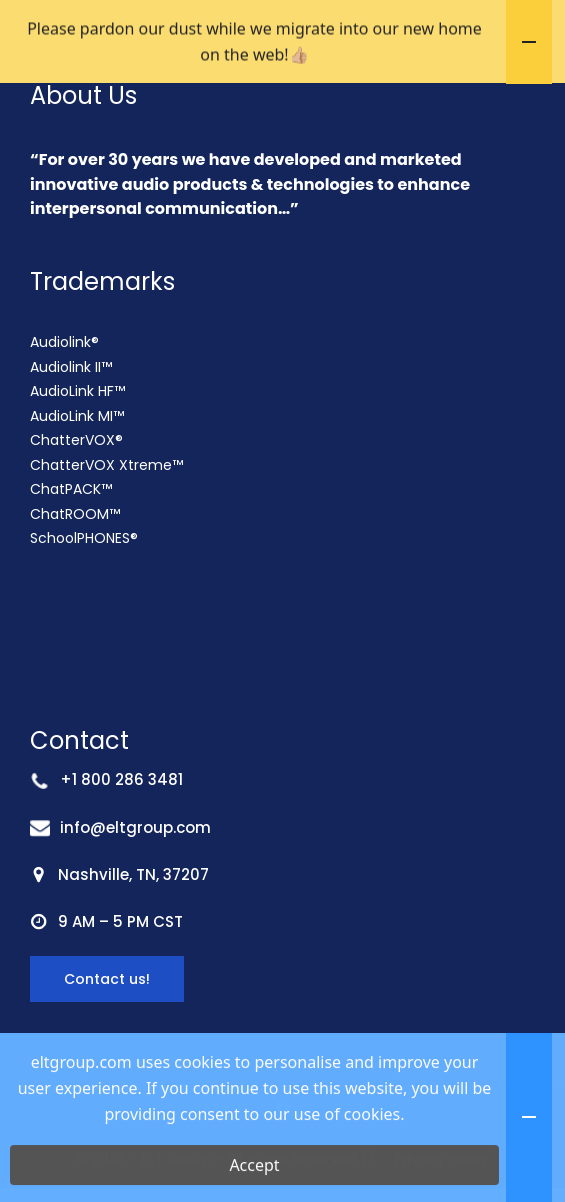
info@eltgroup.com (135, 897)
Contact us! (107, 1049)
